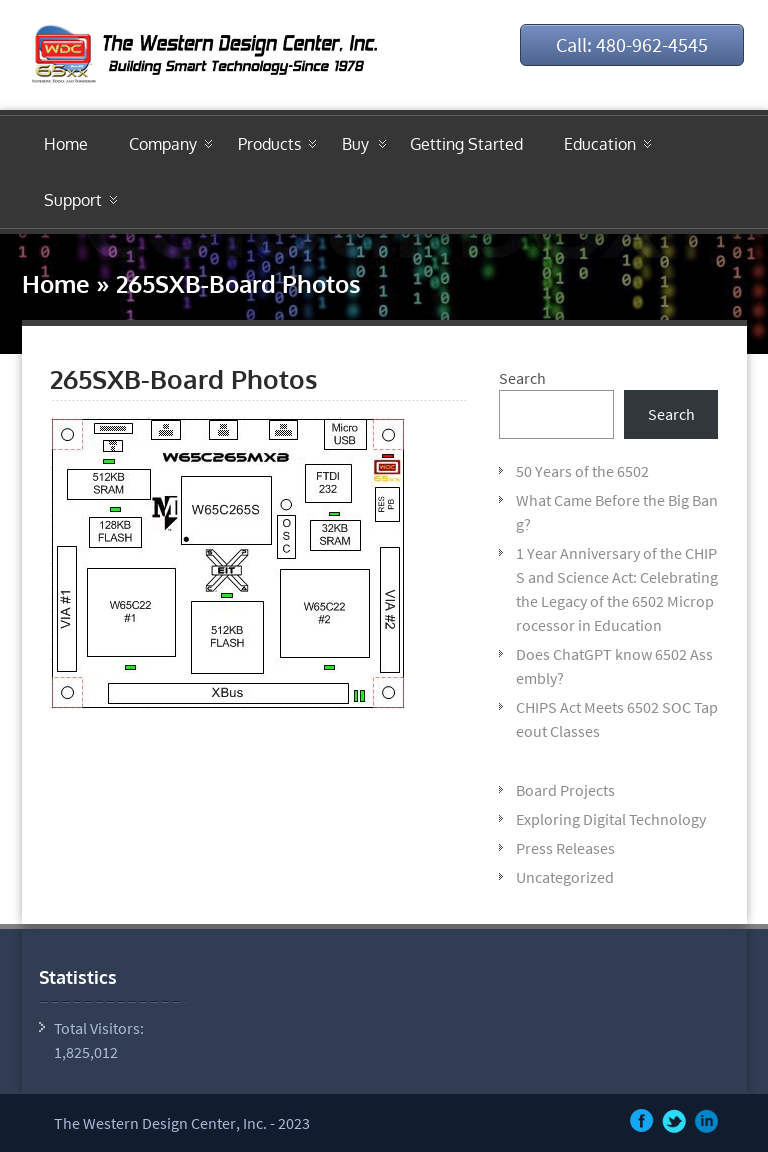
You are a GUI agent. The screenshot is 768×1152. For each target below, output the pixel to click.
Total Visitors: (100, 1028)
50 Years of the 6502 (582, 471)
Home (66, 144)
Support (73, 200)
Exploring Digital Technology (611, 819)
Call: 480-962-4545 (632, 44)
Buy (355, 144)
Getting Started (466, 144)
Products (269, 144)
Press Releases (565, 848)
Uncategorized (565, 877)
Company (163, 144)
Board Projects (565, 790)
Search (522, 378)
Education (600, 144)
